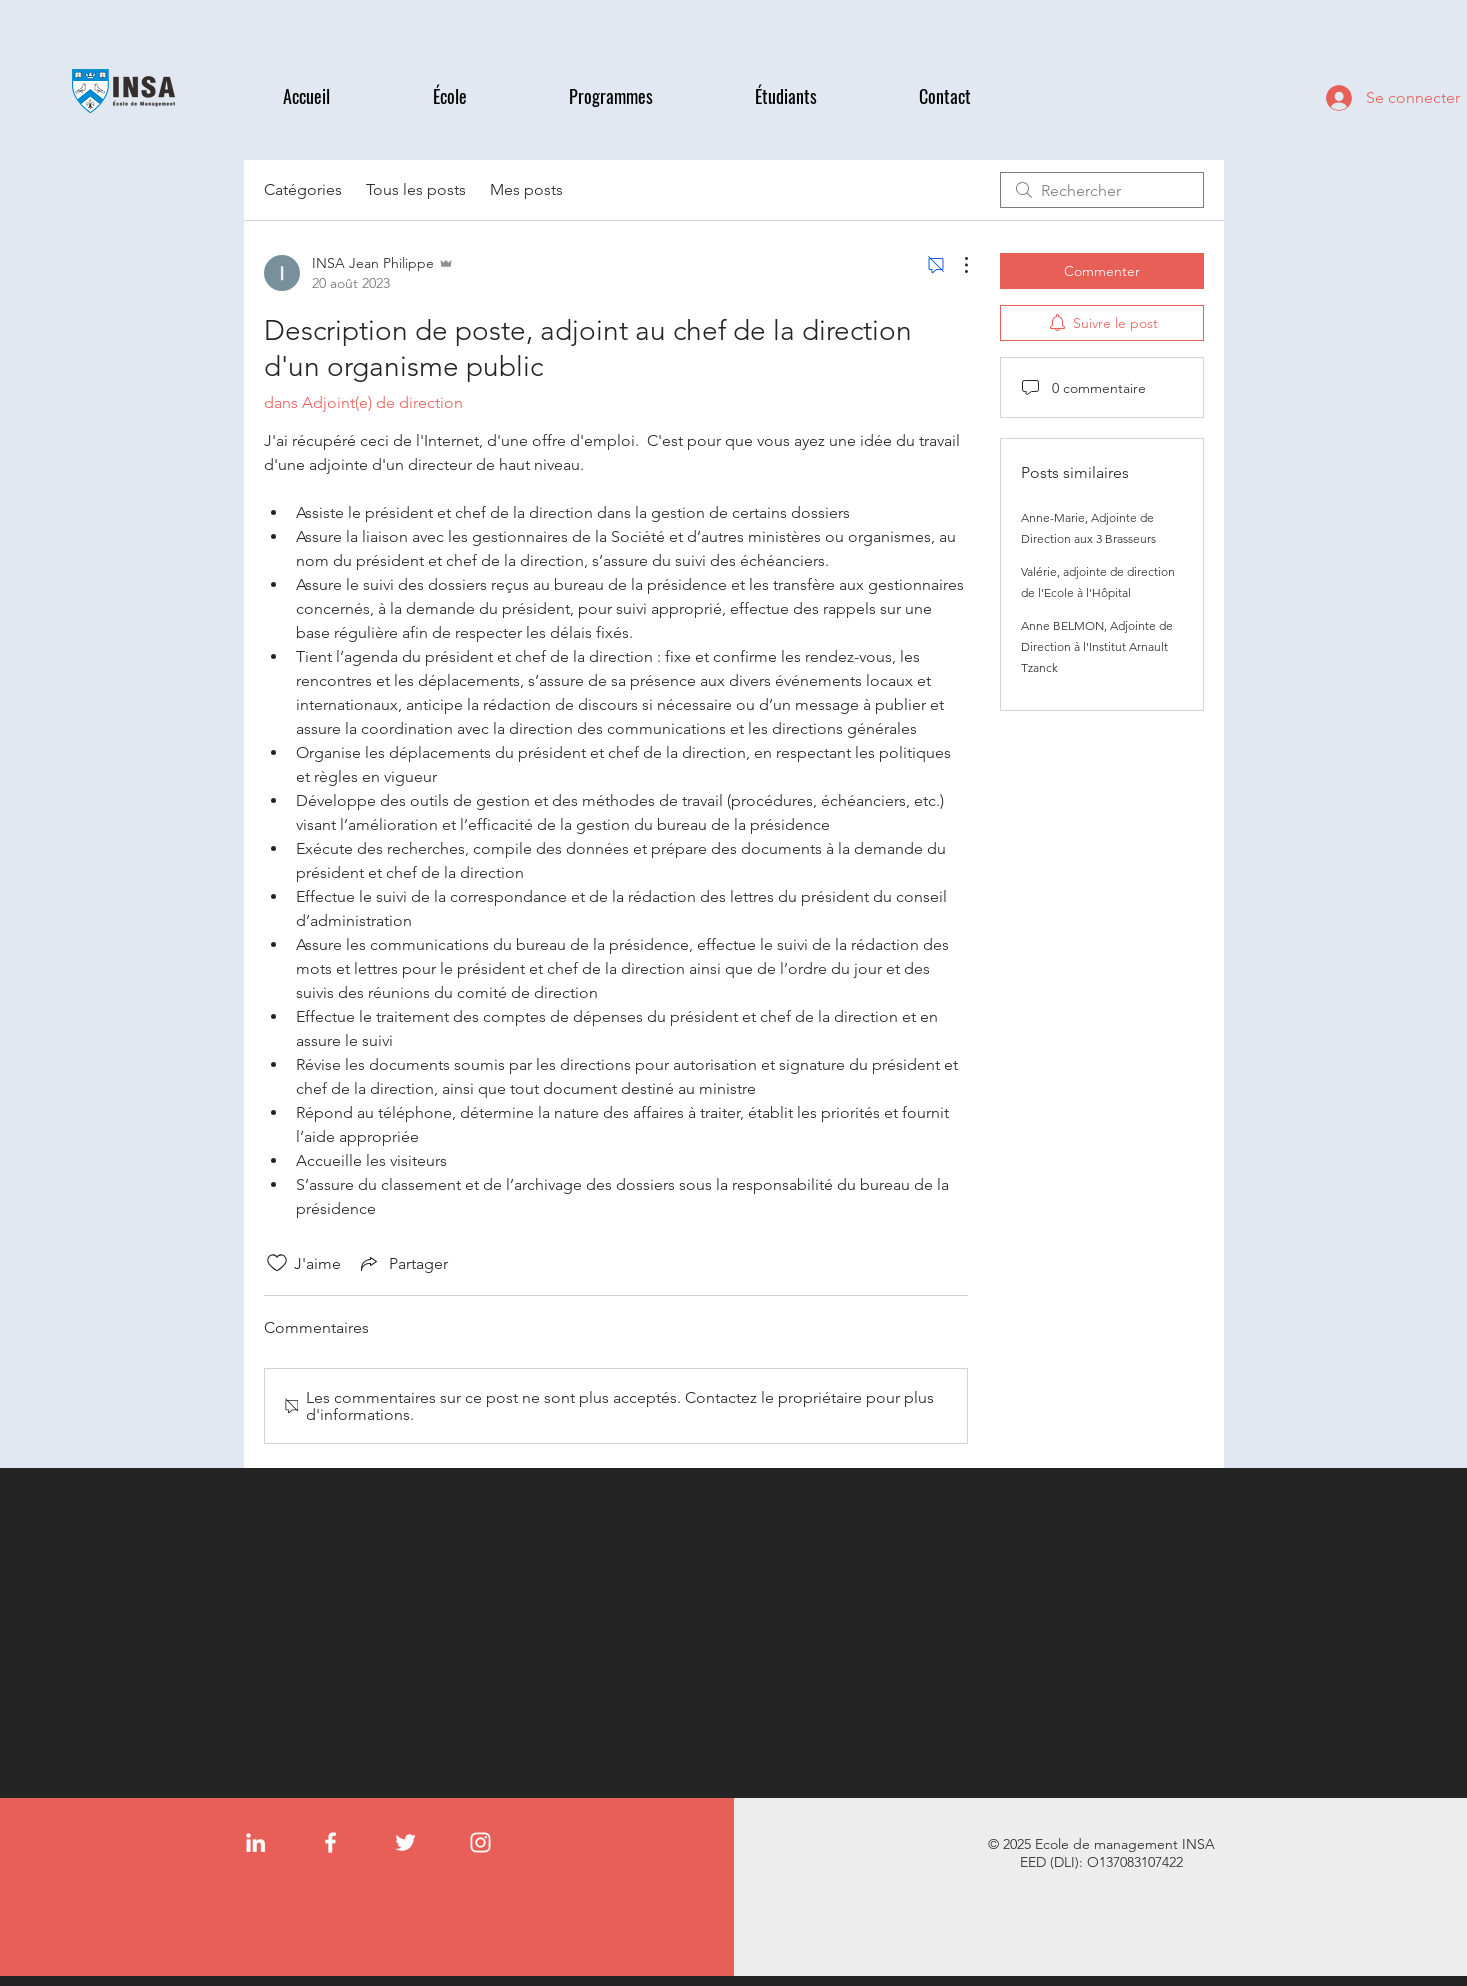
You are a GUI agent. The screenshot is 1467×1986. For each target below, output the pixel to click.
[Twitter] (405, 1842)
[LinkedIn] (255, 1842)
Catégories (303, 189)
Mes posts (526, 189)
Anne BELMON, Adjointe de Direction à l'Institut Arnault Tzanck (1097, 646)
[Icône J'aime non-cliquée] (277, 1263)
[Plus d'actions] (956, 265)
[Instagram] (480, 1842)
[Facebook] (330, 1842)
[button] (486, 96)
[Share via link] (402, 1263)
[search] (1102, 190)
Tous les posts (416, 189)
